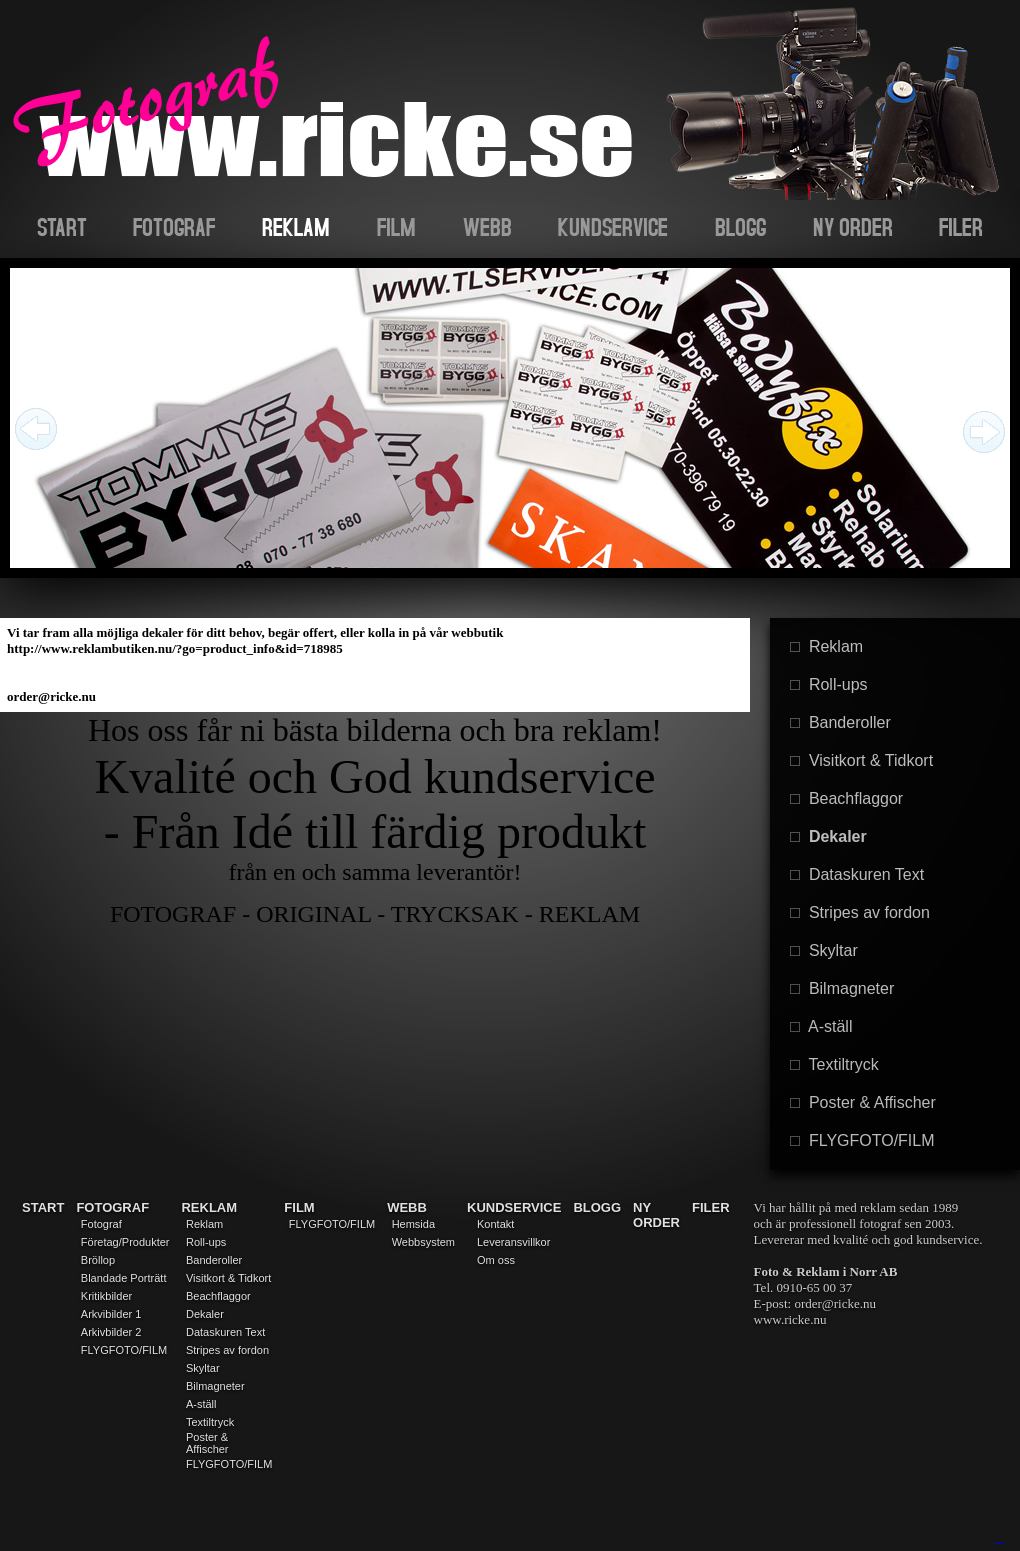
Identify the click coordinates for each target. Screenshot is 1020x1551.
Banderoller (840, 722)
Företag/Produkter (125, 1242)
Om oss (496, 1260)
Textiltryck (834, 1064)
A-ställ (821, 1026)
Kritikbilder (106, 1296)
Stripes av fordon (860, 912)
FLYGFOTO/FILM (862, 1140)
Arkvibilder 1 (111, 1314)
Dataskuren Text (857, 874)
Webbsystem (423, 1242)
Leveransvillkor (513, 1242)
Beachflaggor (846, 798)
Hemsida (413, 1224)
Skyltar (824, 950)
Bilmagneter (842, 988)
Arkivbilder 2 (111, 1332)
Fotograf (101, 1224)
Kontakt (495, 1224)
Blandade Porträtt (124, 1278)
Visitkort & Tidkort (861, 760)
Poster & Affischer (863, 1102)
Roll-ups (829, 684)
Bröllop (98, 1260)
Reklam (826, 646)
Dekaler (828, 836)
